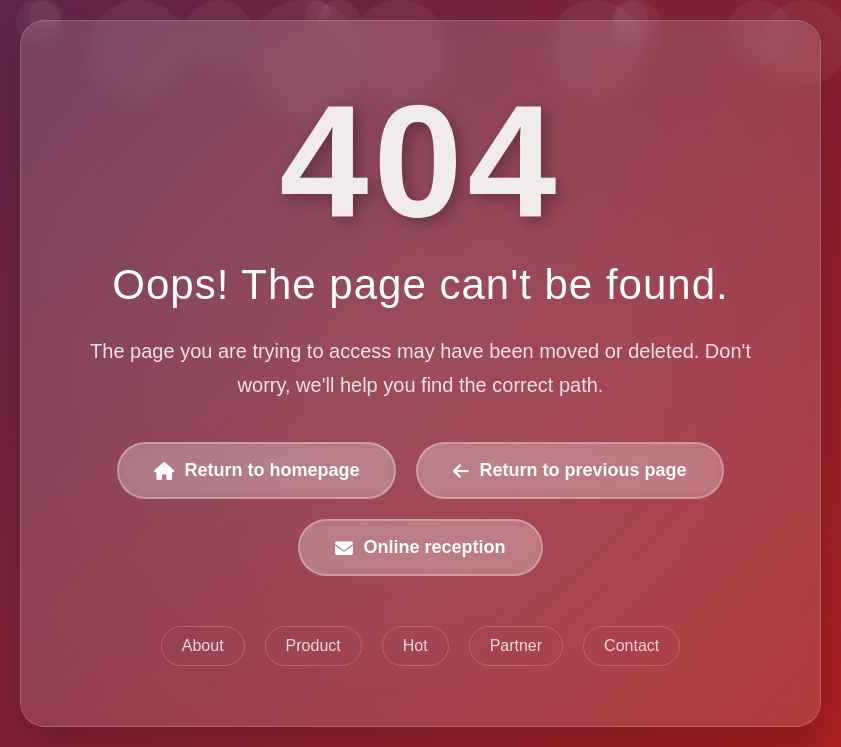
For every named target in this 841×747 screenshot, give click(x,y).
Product (313, 645)
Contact (631, 645)
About (203, 645)
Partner (516, 645)
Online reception (420, 547)
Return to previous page (569, 470)
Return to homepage (256, 470)
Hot (415, 645)
